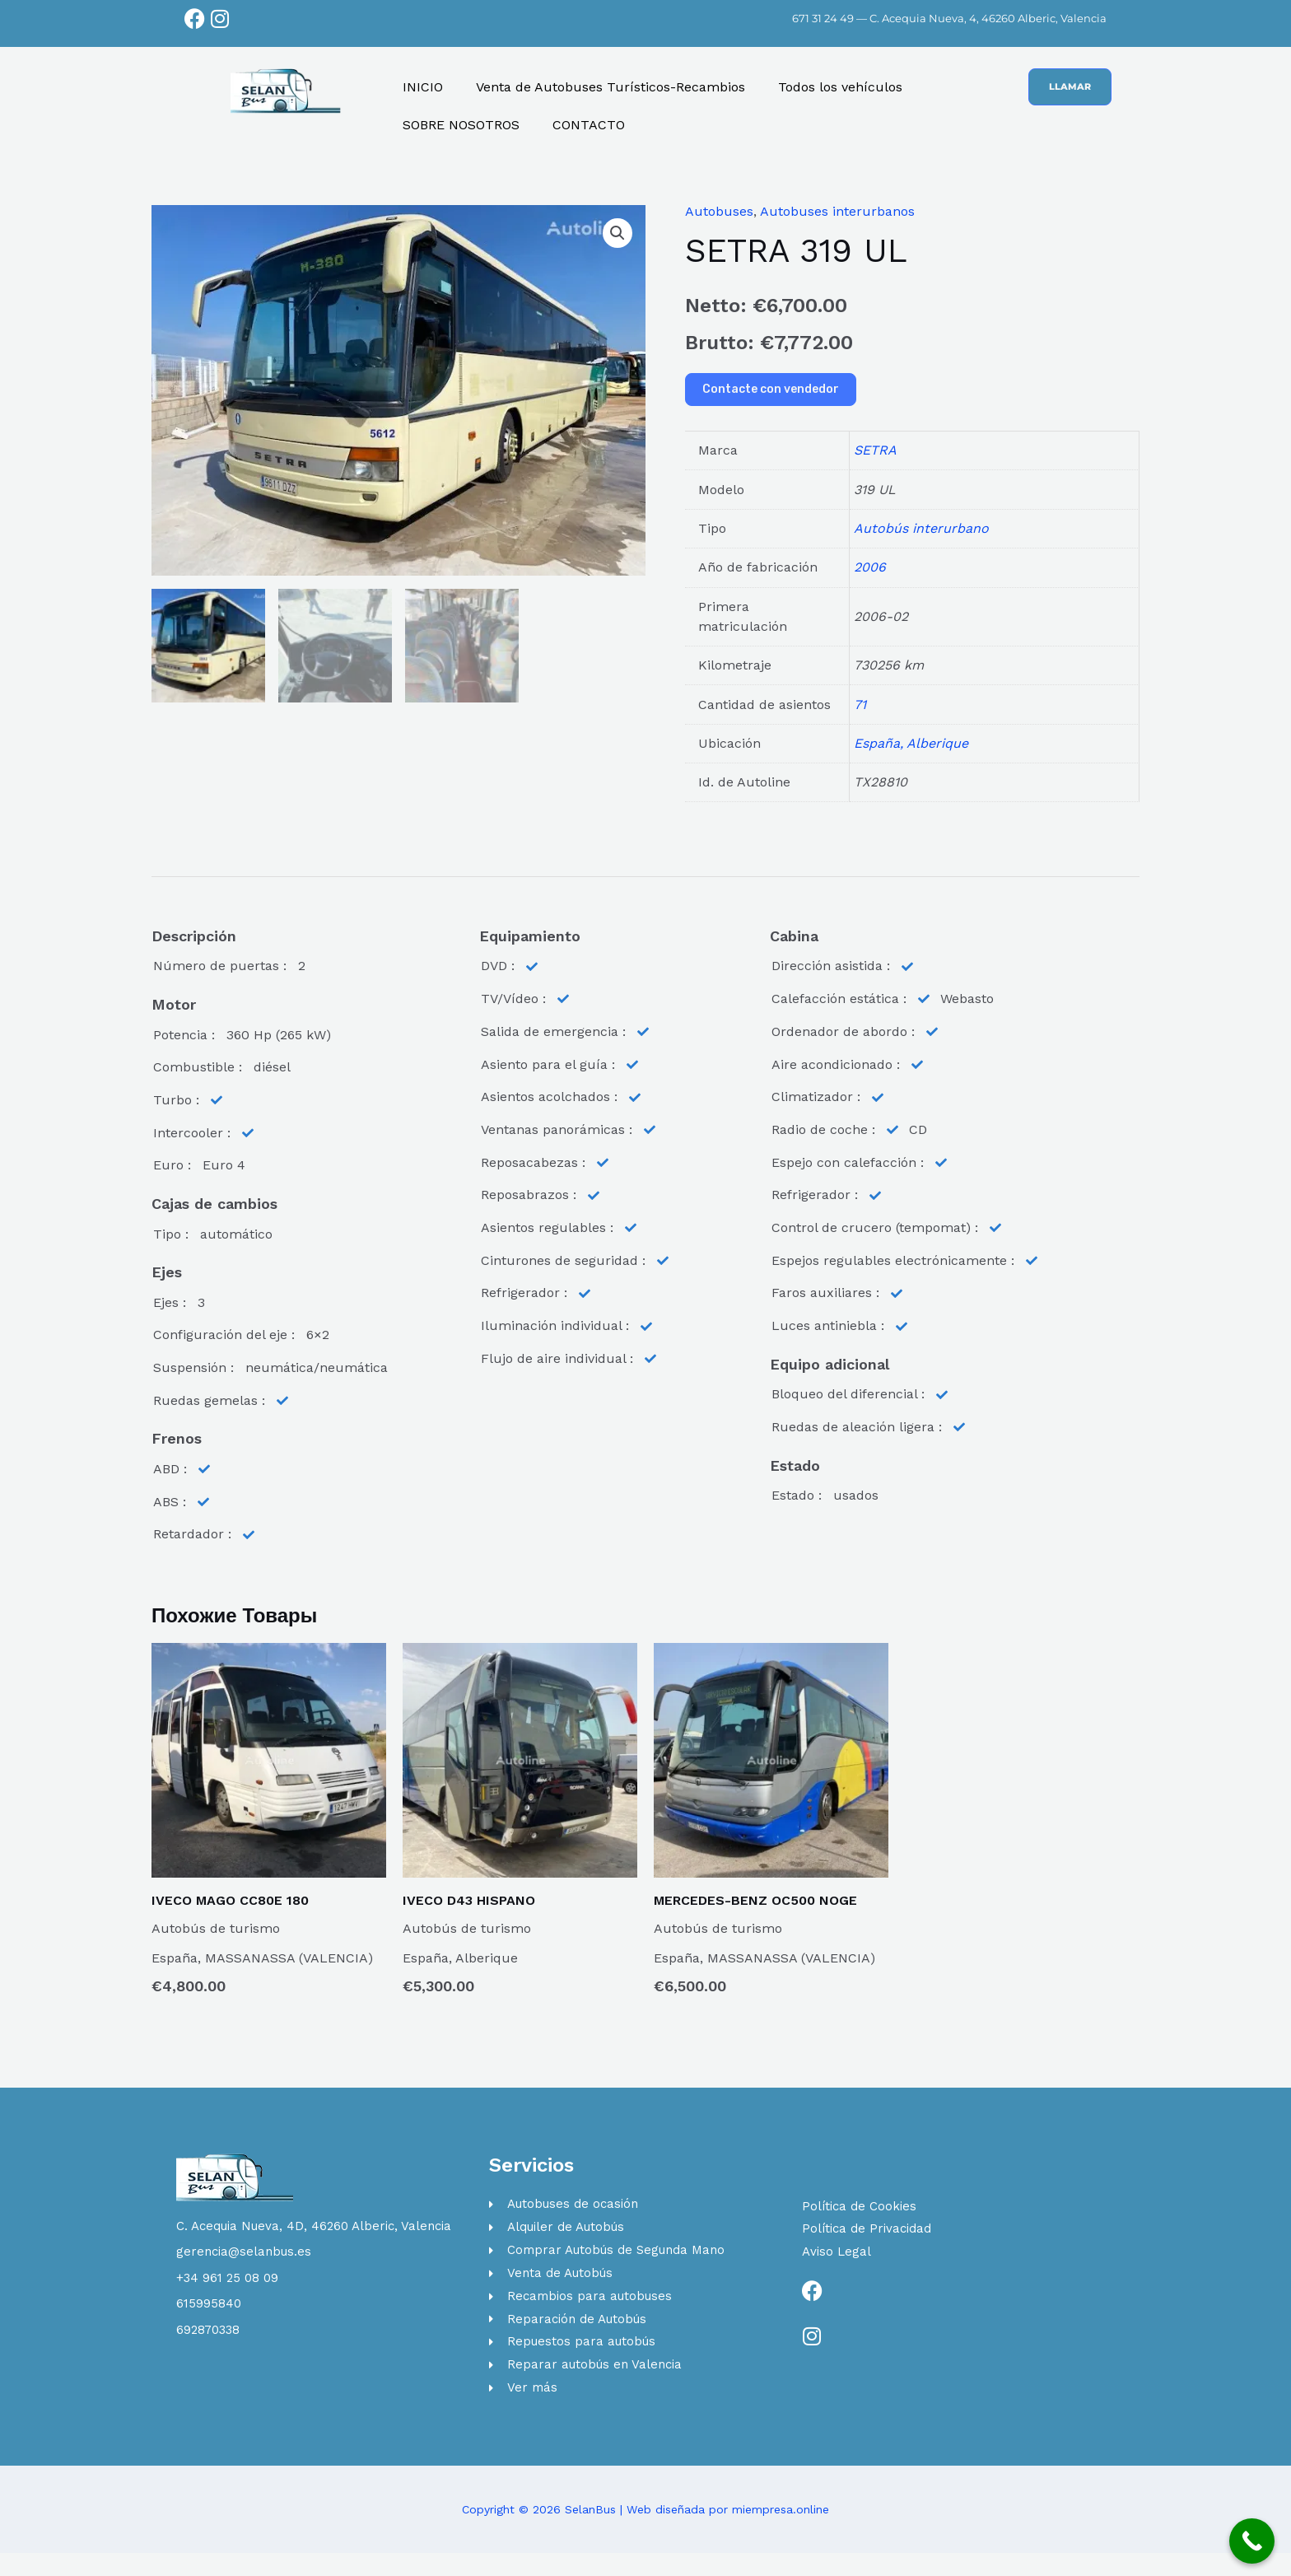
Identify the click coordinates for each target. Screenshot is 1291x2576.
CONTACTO (588, 125)
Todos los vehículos (840, 87)
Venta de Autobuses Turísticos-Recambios (610, 87)
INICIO (423, 87)
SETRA (875, 450)
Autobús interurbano (921, 528)
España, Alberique (911, 743)
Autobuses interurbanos (837, 211)
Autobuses (719, 211)
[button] (617, 233)
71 (860, 704)
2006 (870, 567)
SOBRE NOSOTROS (461, 125)
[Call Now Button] (1252, 2541)
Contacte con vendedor (770, 389)
